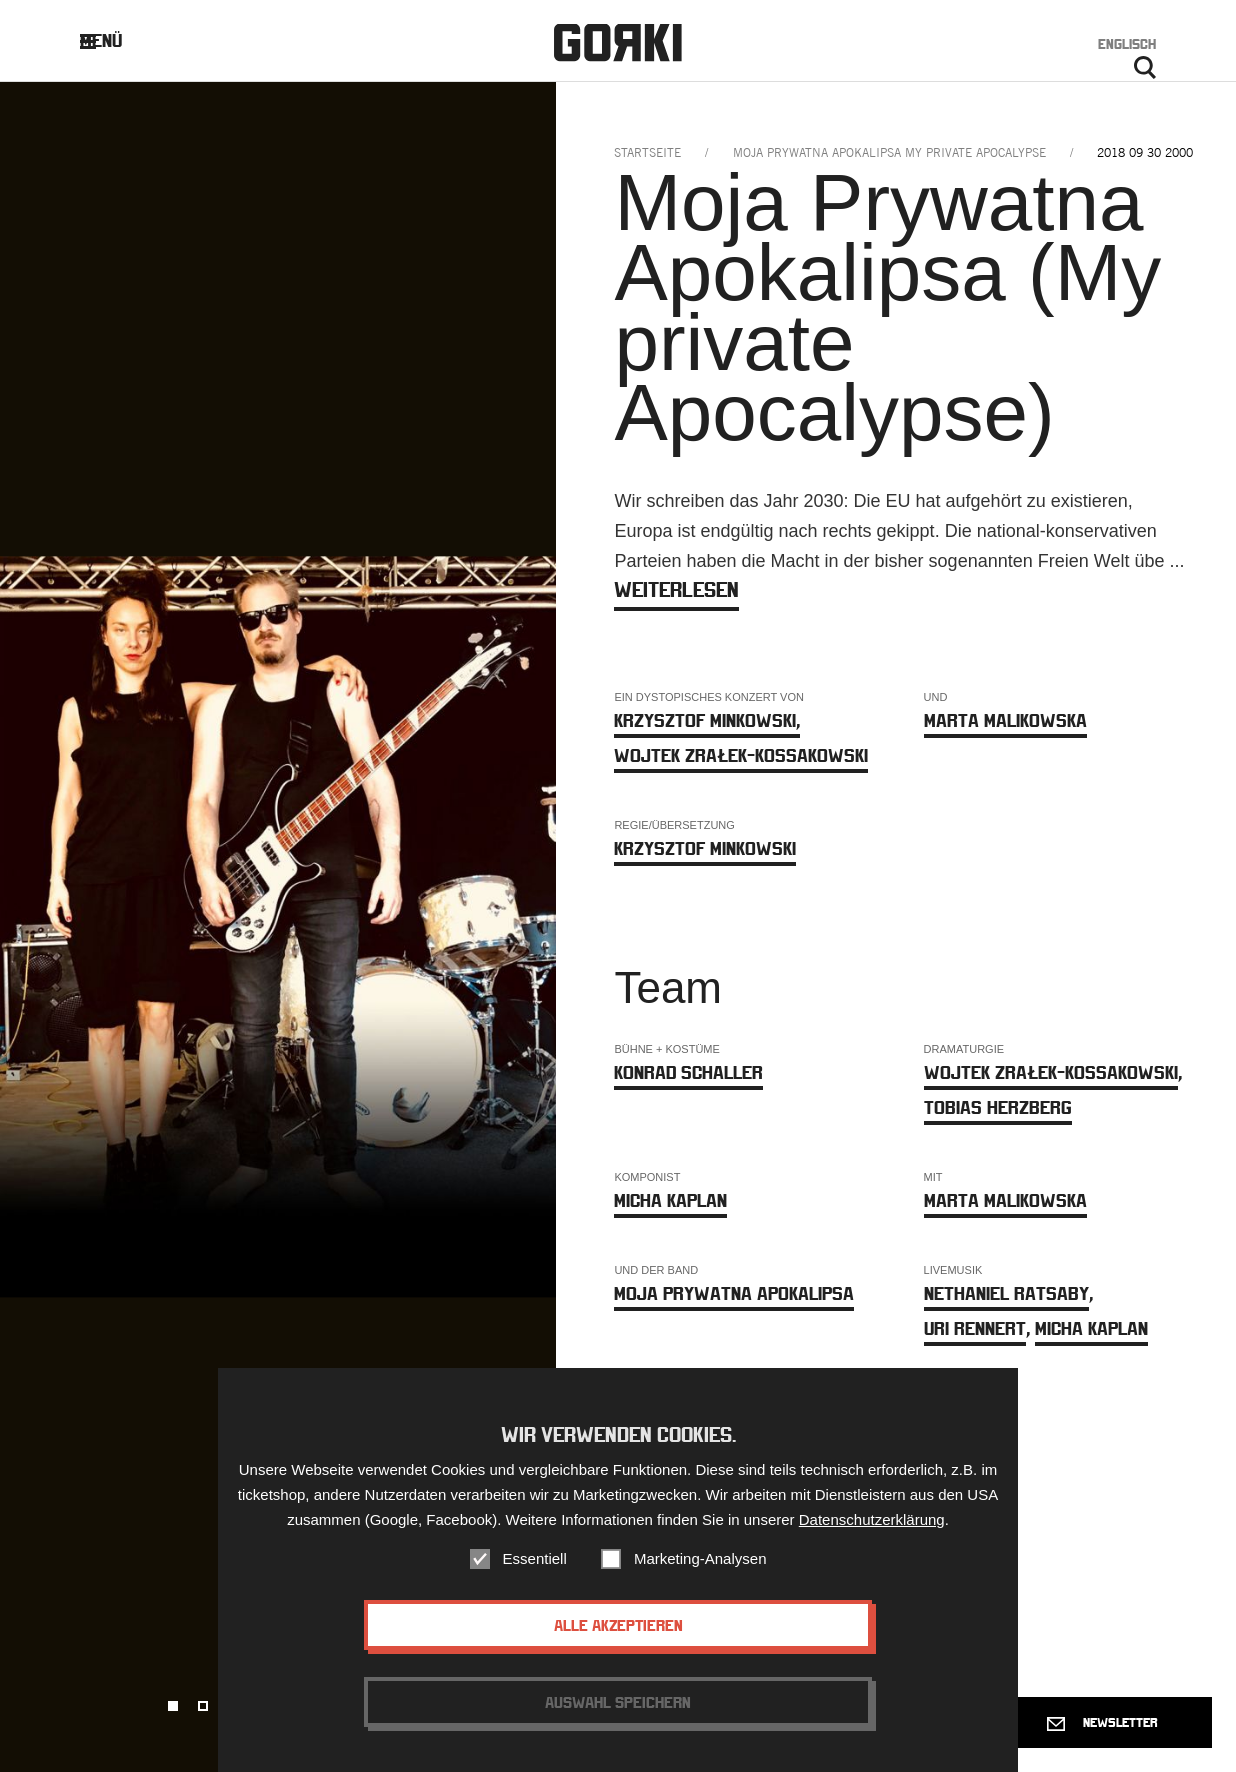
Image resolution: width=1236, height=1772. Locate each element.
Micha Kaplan (670, 1200)
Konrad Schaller (688, 1072)
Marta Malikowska (1005, 720)
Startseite (647, 152)
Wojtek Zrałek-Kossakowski (741, 755)
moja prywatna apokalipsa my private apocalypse (889, 152)
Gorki (618, 42)
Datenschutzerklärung (872, 1528)
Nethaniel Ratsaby (1006, 1293)
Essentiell (535, 1567)
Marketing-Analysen (700, 1567)
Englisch (1127, 44)
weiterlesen (676, 589)
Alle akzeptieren (618, 1634)
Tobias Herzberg (998, 1107)
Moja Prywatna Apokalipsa (734, 1293)
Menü (116, 40)
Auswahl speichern (618, 1711)
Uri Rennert (975, 1328)
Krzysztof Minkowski (707, 720)
